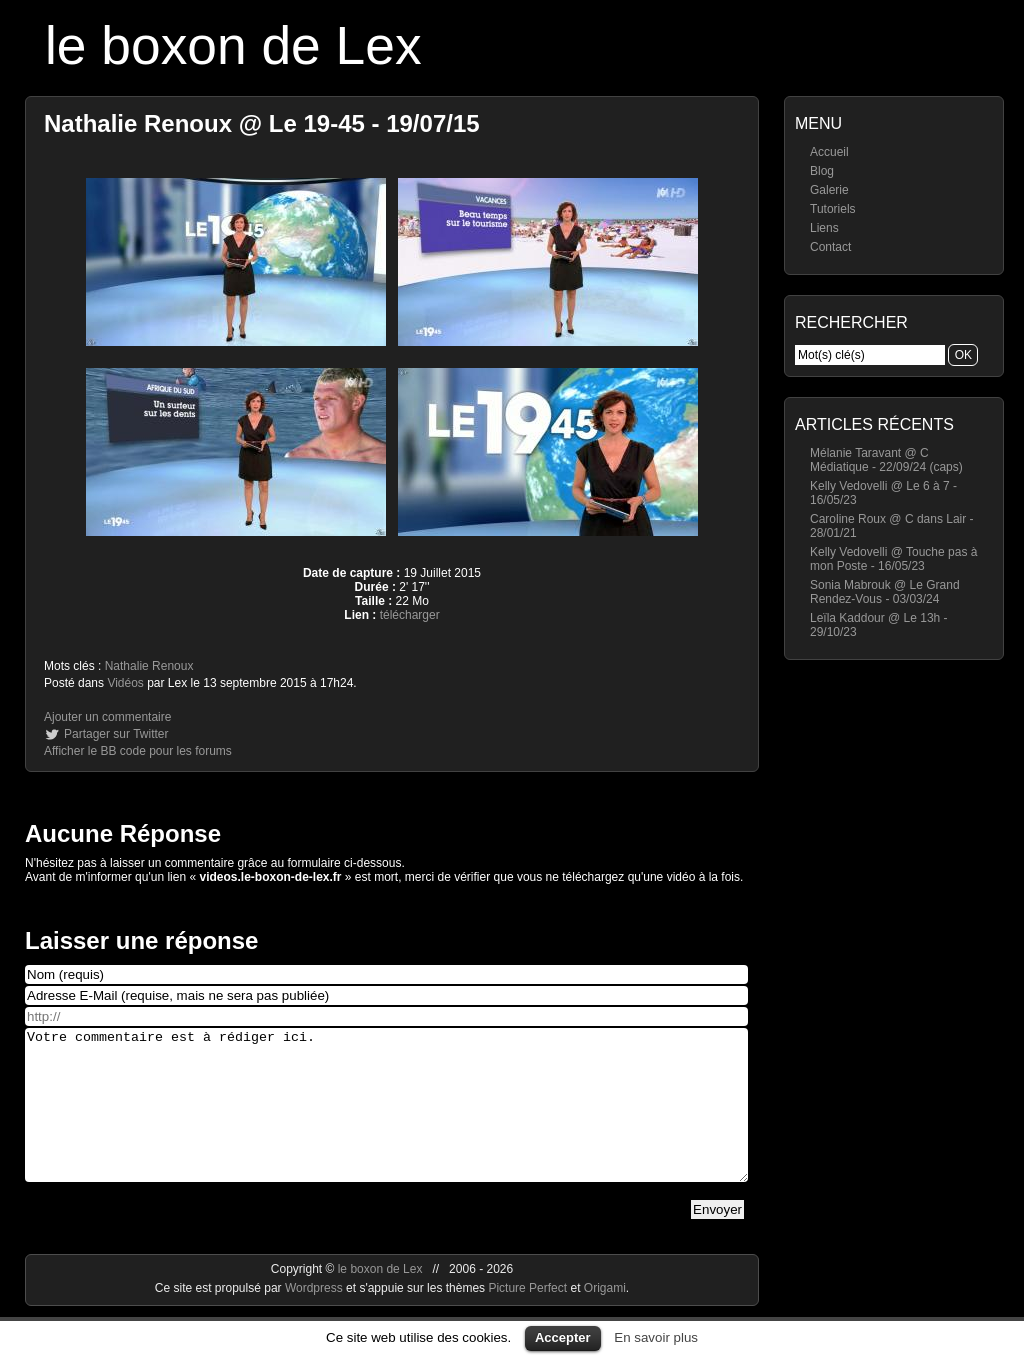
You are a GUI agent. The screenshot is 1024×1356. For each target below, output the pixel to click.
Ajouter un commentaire (107, 717)
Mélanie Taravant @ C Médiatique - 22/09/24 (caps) (886, 460)
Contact (830, 247)
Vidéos (125, 683)
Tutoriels (833, 209)
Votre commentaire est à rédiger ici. (386, 1120)
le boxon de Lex (233, 45)
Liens (824, 228)
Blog (822, 171)
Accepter (563, 1337)
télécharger (410, 615)
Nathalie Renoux (149, 666)
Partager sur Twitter (116, 734)
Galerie (829, 190)
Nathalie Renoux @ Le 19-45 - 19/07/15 (262, 123)
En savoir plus (656, 1337)
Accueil (829, 152)
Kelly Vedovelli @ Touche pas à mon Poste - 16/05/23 (893, 559)
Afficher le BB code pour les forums (138, 751)
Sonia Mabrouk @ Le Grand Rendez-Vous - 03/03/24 (885, 592)
